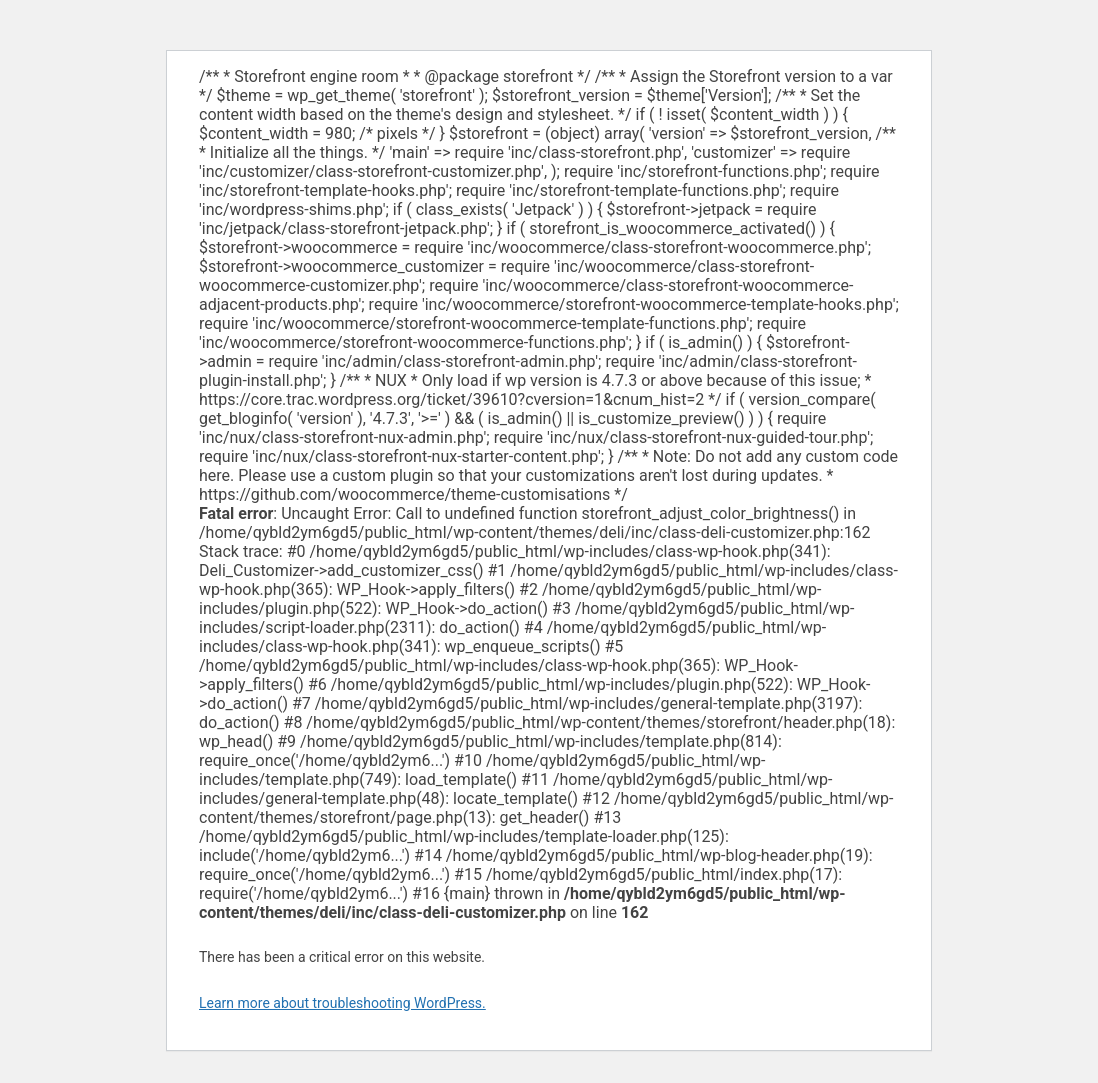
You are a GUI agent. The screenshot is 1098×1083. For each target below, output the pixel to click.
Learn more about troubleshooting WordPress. (342, 1003)
